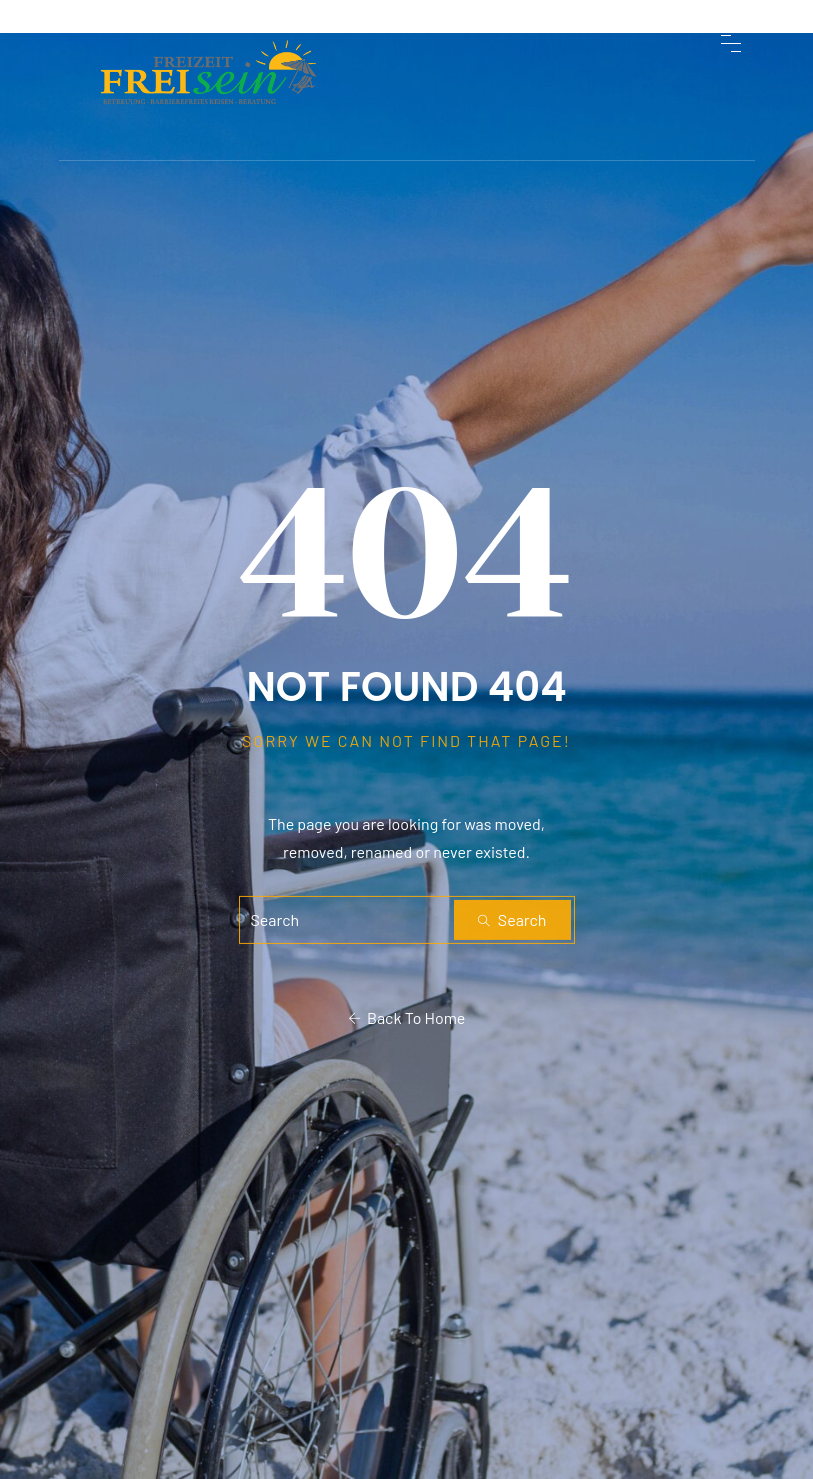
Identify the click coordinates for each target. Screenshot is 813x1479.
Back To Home (407, 1017)
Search (512, 919)
